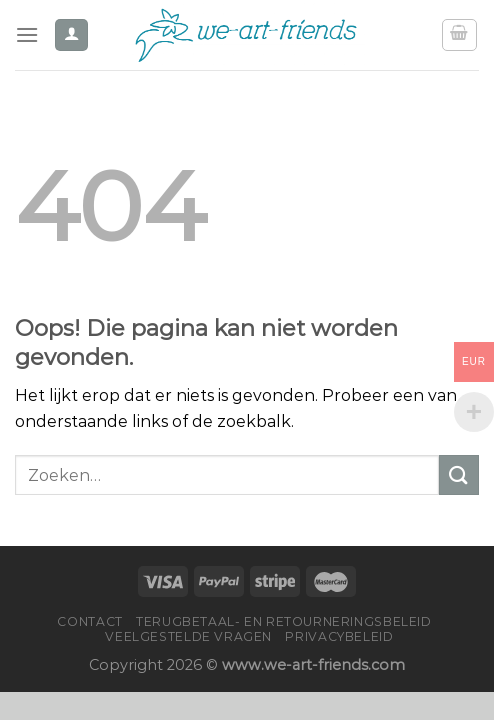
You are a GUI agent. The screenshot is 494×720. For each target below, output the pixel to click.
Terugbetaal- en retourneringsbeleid (283, 621)
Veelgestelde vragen (188, 636)
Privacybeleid (339, 636)
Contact (89, 621)
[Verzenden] (459, 474)
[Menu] (27, 34)
